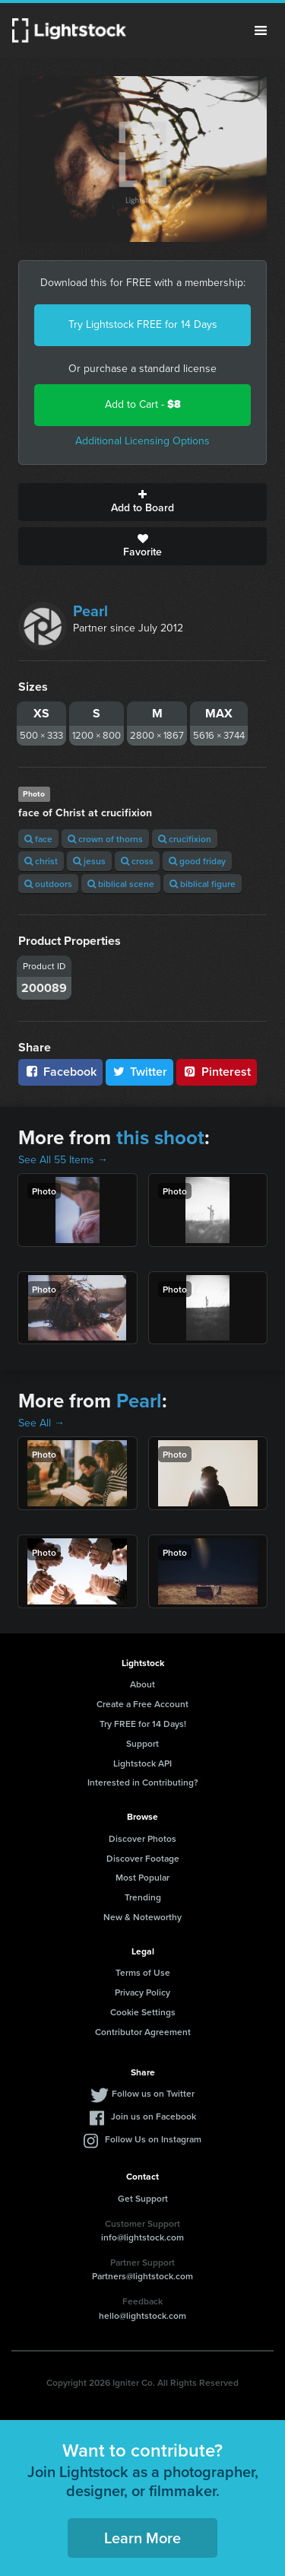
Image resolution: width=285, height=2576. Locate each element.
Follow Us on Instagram (153, 2138)
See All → (41, 1423)
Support (142, 1743)
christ (41, 860)
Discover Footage (142, 1858)
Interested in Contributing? (142, 1782)
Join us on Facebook (153, 2116)
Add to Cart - (143, 404)
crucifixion (184, 838)
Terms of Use (143, 1972)
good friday (197, 860)
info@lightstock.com (142, 2237)
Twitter (140, 1071)
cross (137, 860)
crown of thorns (105, 838)
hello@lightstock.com (142, 2315)
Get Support (143, 2198)
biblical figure (202, 883)
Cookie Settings (143, 2011)
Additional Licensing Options (142, 441)
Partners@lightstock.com (142, 2275)
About (142, 1684)
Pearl (90, 610)
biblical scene (120, 883)
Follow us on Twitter (153, 2093)
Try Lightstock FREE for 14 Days (142, 324)
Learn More (142, 2538)
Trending (143, 1897)
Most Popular (142, 1877)
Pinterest (216, 1071)
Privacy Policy (142, 1992)
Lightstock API (142, 1763)
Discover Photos (142, 1838)
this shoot (160, 1137)
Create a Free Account (142, 1703)
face (38, 838)
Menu (261, 30)
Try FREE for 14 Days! (143, 1723)
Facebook (60, 1071)
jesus (89, 860)
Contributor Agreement (143, 2031)
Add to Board (142, 502)
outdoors (48, 883)
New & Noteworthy (142, 1916)
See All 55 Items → (63, 1160)
